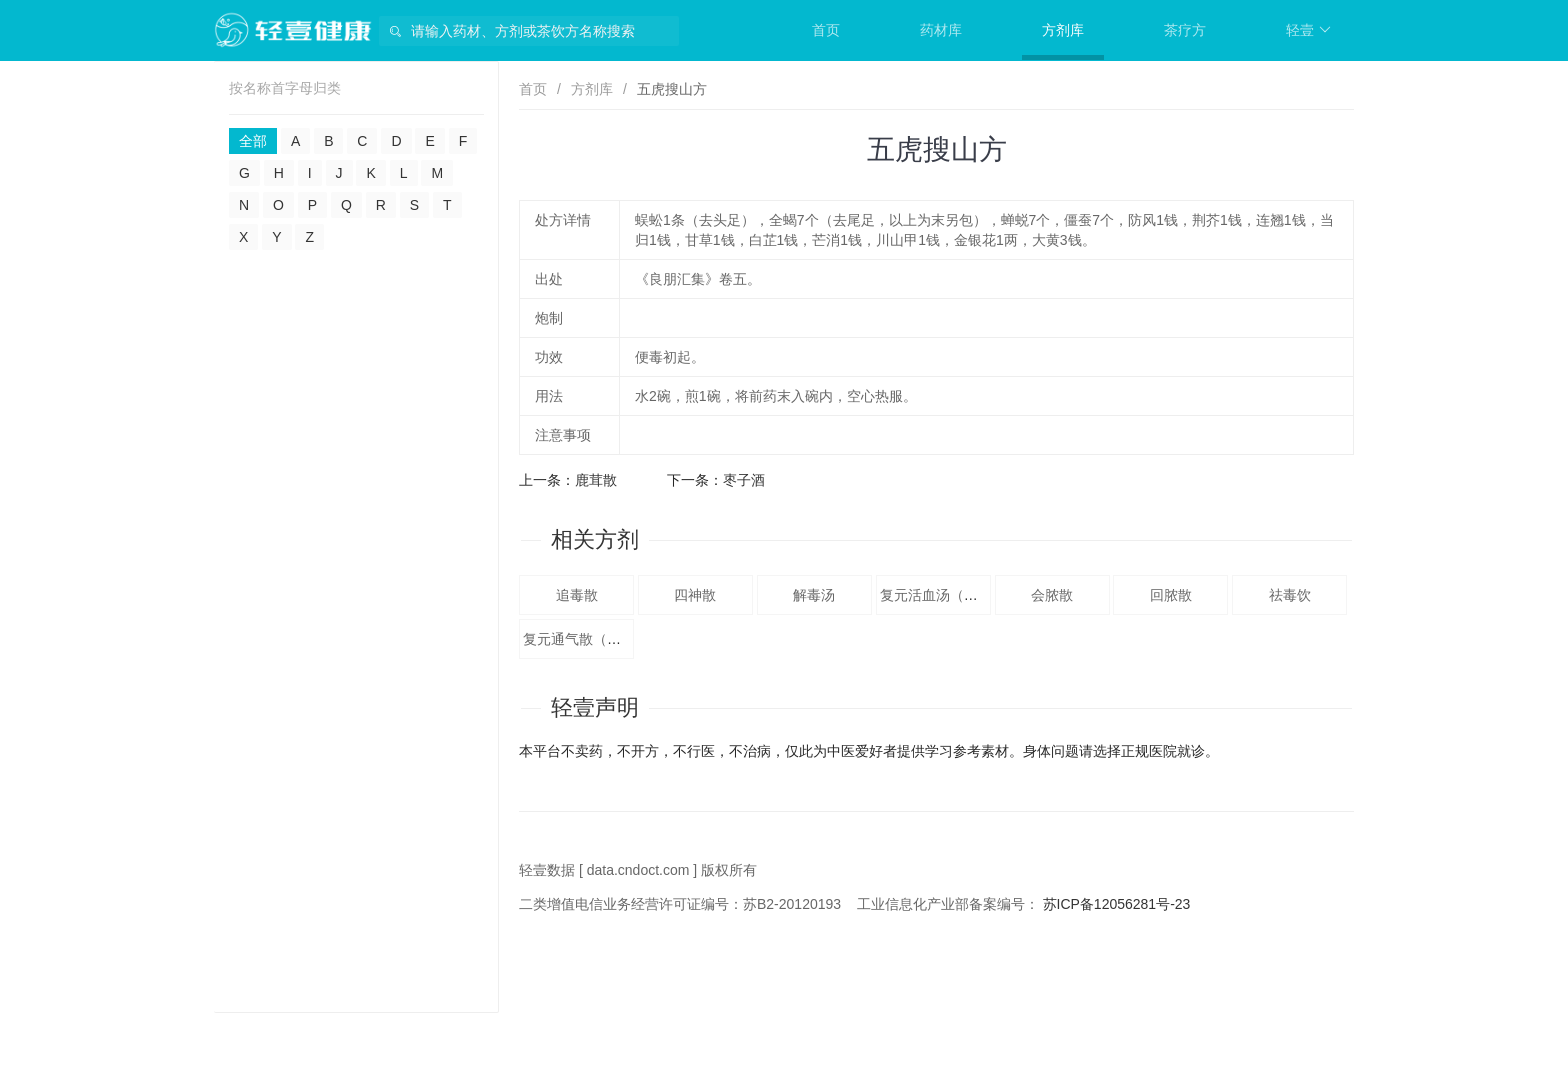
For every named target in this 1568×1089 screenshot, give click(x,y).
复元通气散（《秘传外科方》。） (628, 639)
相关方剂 (595, 539)
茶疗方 (1185, 30)
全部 (253, 141)
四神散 (695, 595)
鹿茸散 (596, 480)
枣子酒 (744, 480)
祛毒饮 (1290, 595)
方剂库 (1063, 30)
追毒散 (577, 595)
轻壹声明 (595, 707)
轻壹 (1308, 30)
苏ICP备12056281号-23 (1117, 904)
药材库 (941, 30)
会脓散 (1052, 595)
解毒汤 (814, 595)
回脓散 (1171, 595)
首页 (826, 30)
